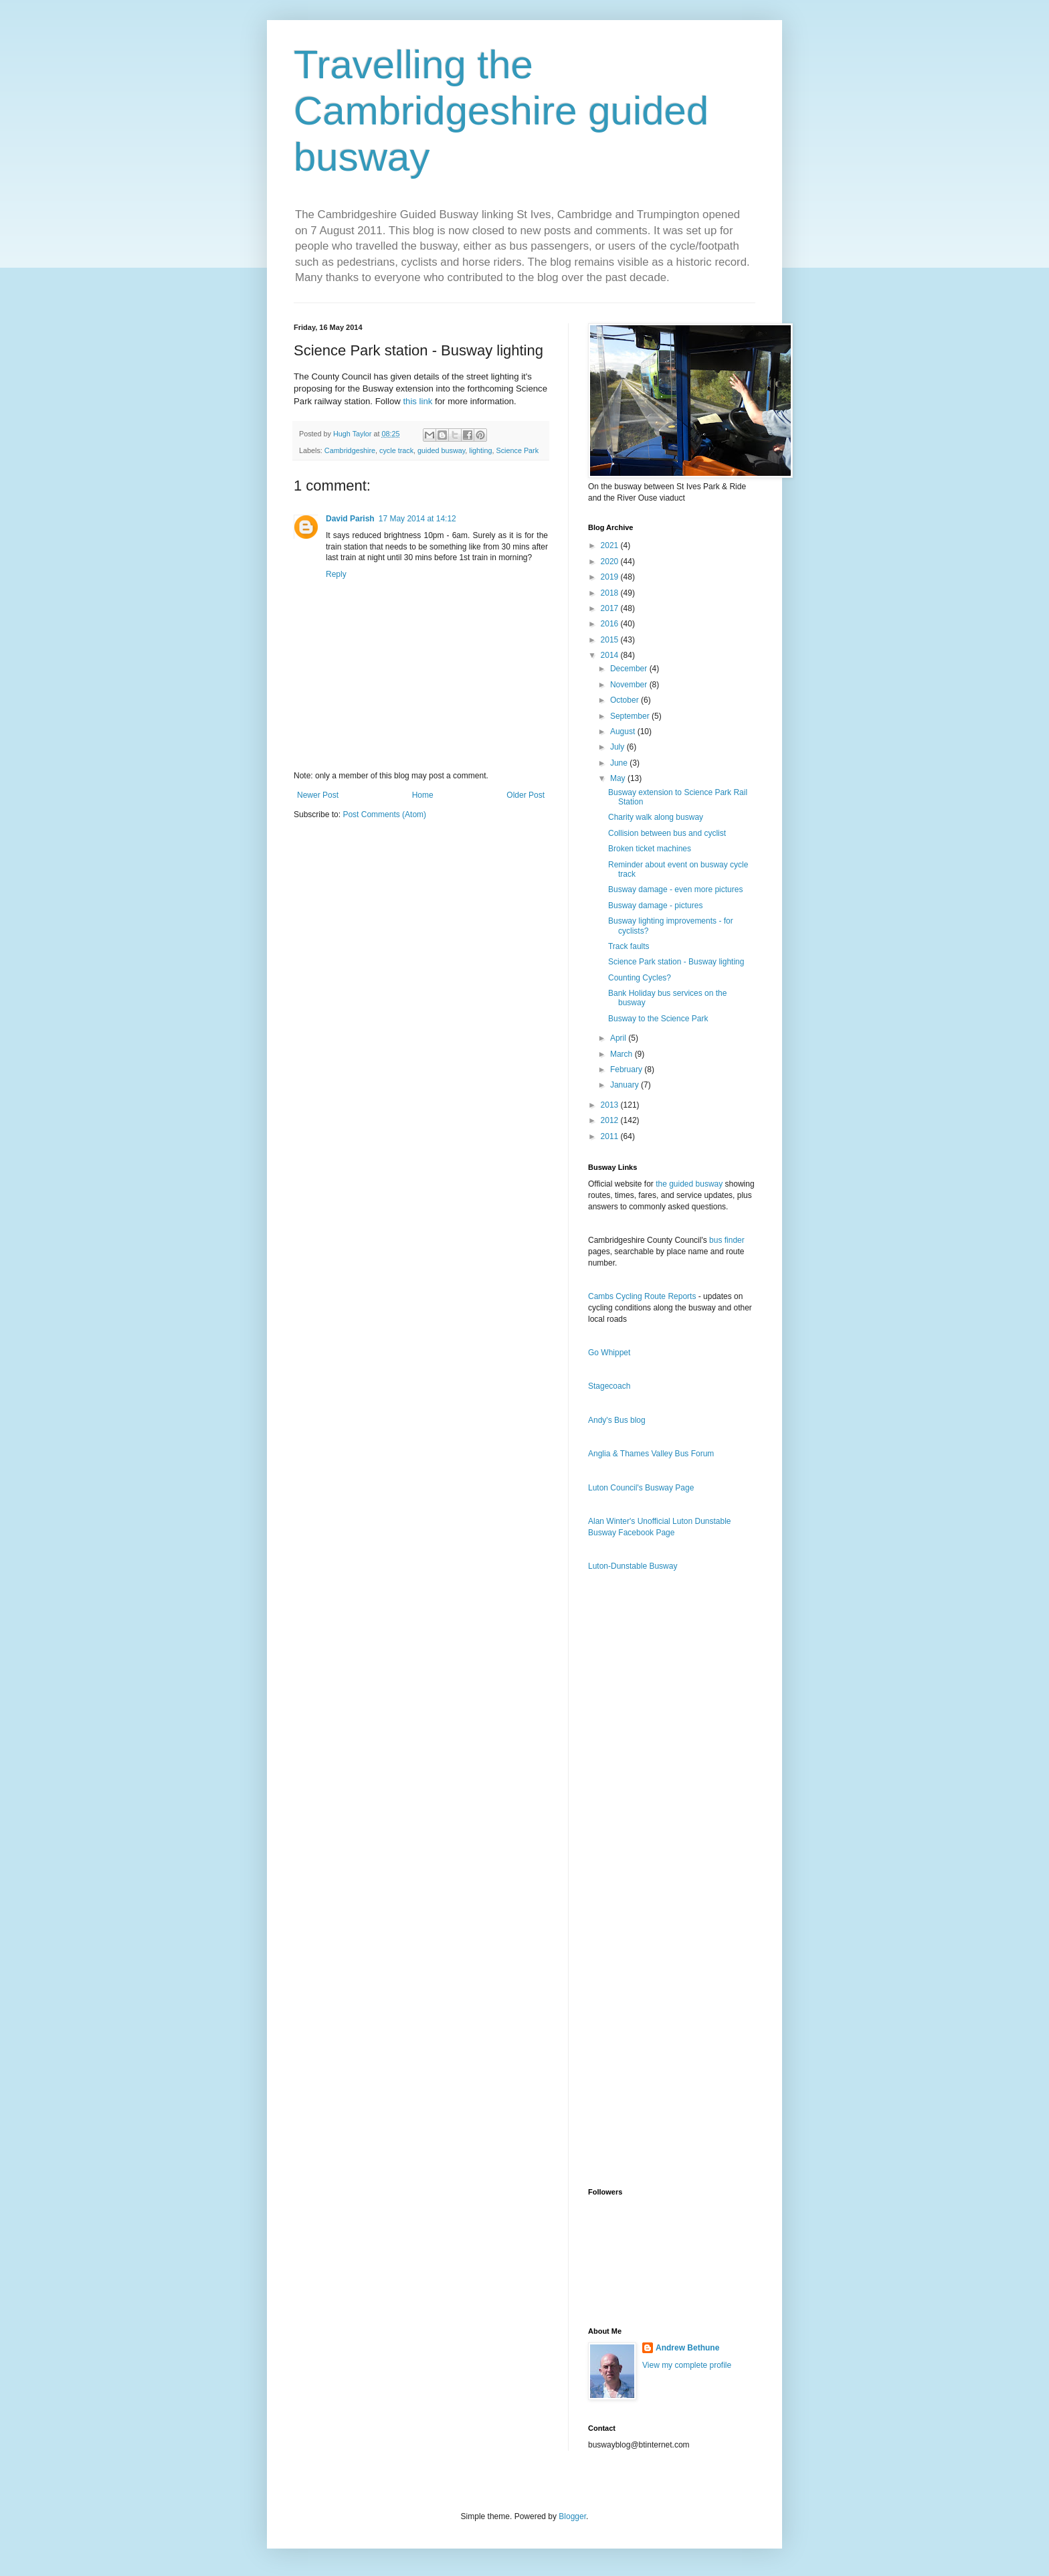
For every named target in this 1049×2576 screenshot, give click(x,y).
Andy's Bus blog (617, 1420)
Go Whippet (609, 1352)
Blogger (572, 2516)
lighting (480, 450)
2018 (611, 593)
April (619, 1038)
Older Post (525, 795)
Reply (336, 574)
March (622, 1054)
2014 (611, 655)
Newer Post (318, 795)
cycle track (396, 450)
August (624, 731)
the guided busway (689, 1184)
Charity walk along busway (655, 817)
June (620, 763)
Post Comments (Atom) (384, 814)
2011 (611, 1136)
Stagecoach (609, 1386)
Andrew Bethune (687, 2347)
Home (423, 795)
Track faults (629, 946)
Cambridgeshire (349, 450)
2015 (611, 640)
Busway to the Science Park (658, 1018)
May (619, 778)
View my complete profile (686, 2365)
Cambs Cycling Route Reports (642, 1296)
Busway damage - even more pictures (675, 889)
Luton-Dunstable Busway (632, 1566)
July (618, 747)
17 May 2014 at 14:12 (417, 518)
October (625, 700)
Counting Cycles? (639, 977)
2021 (611, 545)
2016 (611, 623)
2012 (611, 1120)
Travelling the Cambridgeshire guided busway (501, 110)
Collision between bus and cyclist (667, 833)
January (625, 1085)
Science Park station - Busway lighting (676, 961)
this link (417, 401)
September (631, 716)
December (630, 668)
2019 (611, 577)
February (627, 1069)
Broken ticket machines (649, 848)
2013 (611, 1105)
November (630, 684)
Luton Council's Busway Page (641, 1487)
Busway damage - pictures (655, 905)
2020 (611, 561)
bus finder (727, 1240)
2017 (611, 608)
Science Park (517, 450)
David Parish (350, 518)
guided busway (441, 450)
